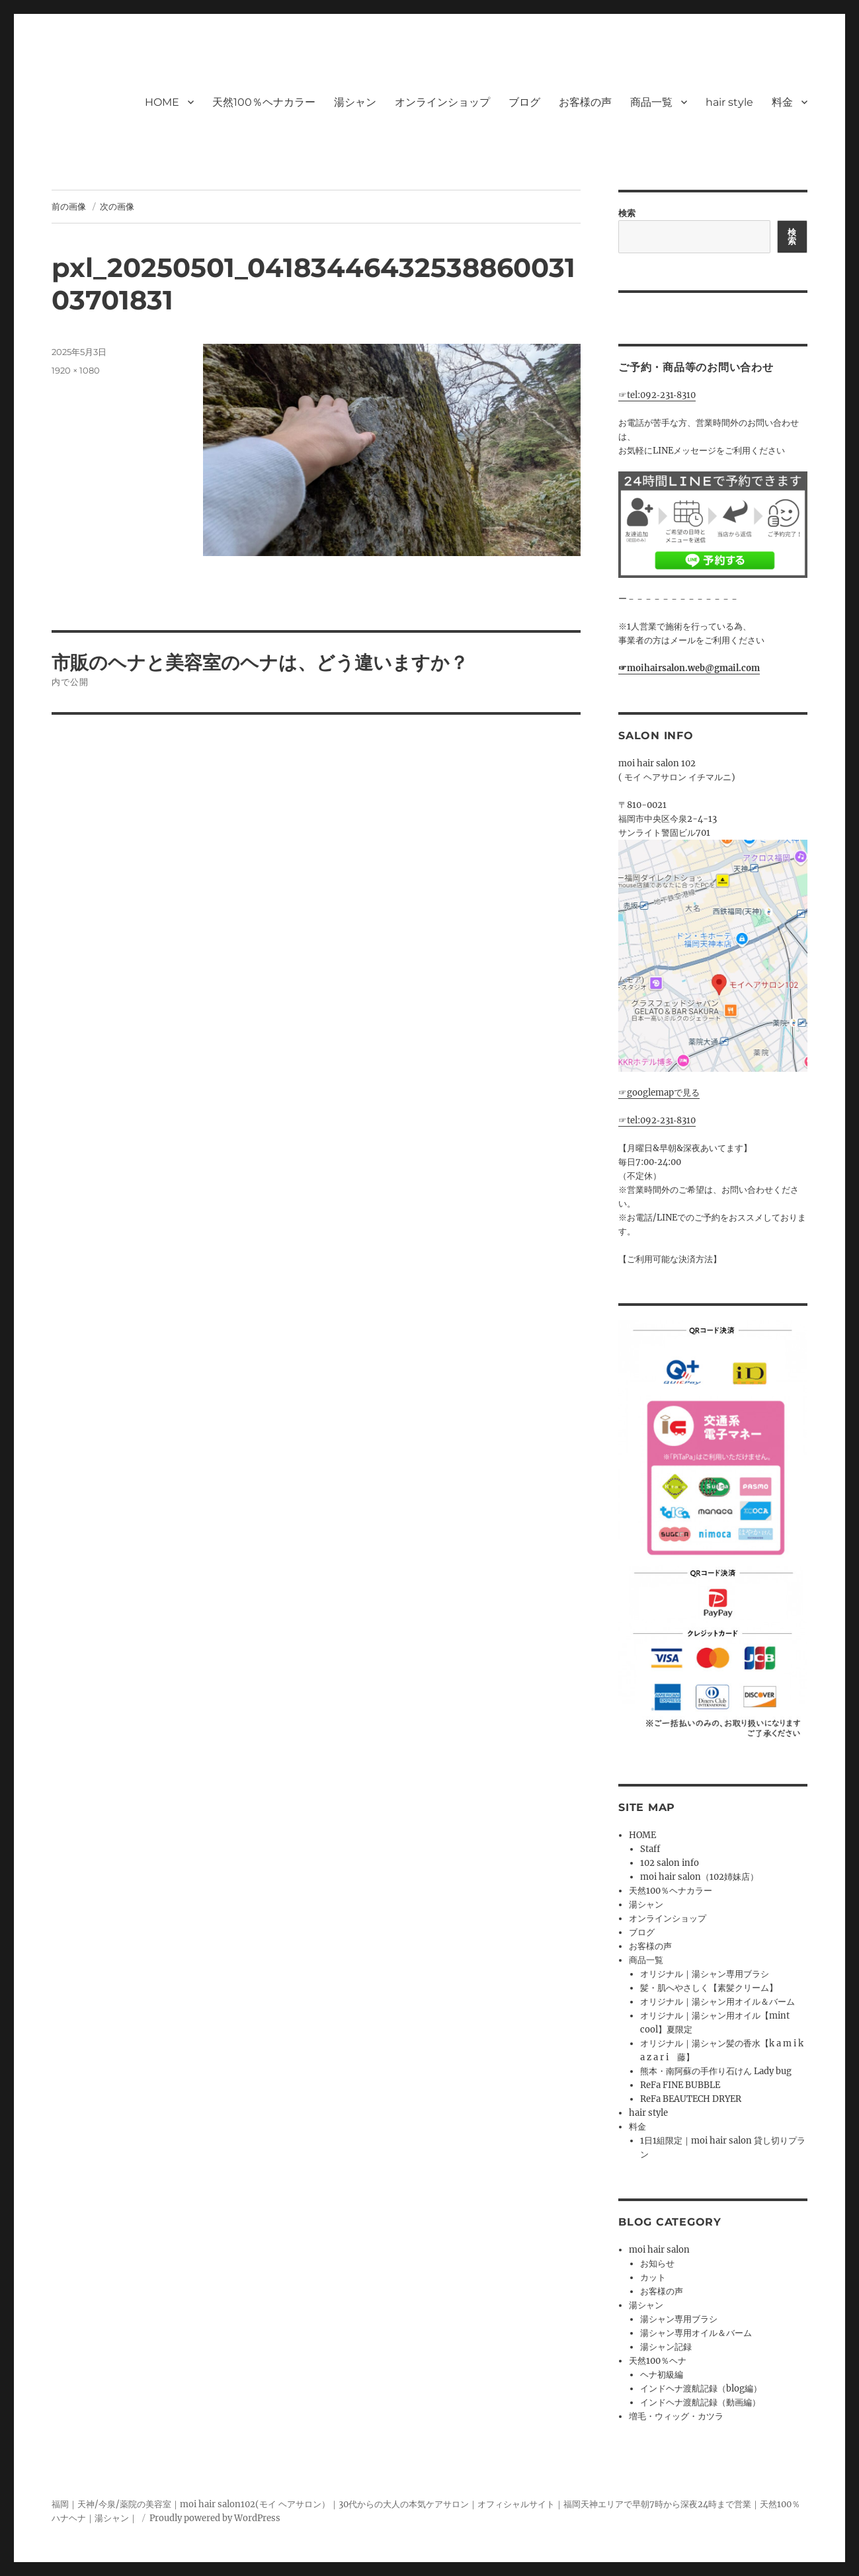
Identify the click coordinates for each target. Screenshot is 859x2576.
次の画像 (117, 206)
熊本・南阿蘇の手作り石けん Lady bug (716, 2071)
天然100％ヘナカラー (263, 102)
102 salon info (669, 1863)
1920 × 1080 (76, 370)
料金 (782, 102)
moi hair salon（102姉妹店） (699, 1876)
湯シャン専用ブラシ (678, 2319)
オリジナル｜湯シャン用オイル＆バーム (717, 2001)
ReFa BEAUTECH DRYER (690, 2099)
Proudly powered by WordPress (214, 2518)
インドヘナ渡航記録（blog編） (701, 2388)
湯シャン (355, 102)
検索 (626, 213)
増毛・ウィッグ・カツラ (676, 2416)
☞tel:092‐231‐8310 (657, 395)
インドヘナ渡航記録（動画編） (700, 2402)
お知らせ (657, 2263)
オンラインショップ (442, 102)
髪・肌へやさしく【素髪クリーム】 (709, 1987)
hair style (729, 102)
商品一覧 (651, 102)
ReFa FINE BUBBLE (680, 2085)
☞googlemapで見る (659, 1092)
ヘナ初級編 (661, 2374)
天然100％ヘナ (657, 2360)
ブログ (524, 102)
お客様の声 (585, 102)
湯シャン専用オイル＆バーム (696, 2333)
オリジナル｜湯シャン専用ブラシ (704, 1974)
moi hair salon (659, 2249)
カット (653, 2277)
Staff (650, 1849)
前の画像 (69, 206)
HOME (162, 102)
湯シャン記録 (666, 2347)
